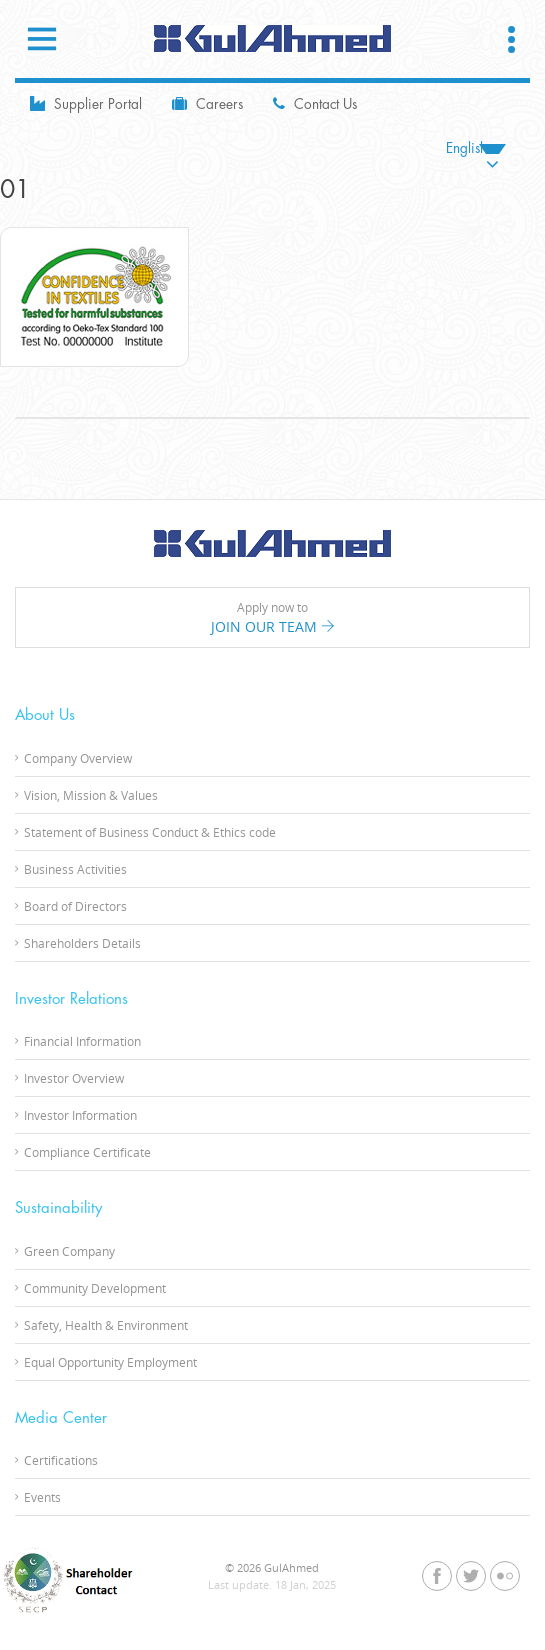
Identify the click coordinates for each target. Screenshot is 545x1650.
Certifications (61, 1460)
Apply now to (272, 618)
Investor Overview (74, 1078)
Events (42, 1497)
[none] (476, 148)
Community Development (95, 1288)
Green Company (69, 1251)
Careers (207, 103)
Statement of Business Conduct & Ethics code (150, 832)
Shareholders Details (82, 943)
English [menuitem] (466, 148)
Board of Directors (75, 906)
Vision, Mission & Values (91, 795)
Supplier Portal (86, 103)
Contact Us (315, 103)
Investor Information (80, 1115)
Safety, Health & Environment (106, 1325)
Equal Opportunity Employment (110, 1362)
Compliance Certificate (87, 1152)
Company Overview (78, 758)
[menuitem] (476, 148)
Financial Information (82, 1041)
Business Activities (75, 869)
